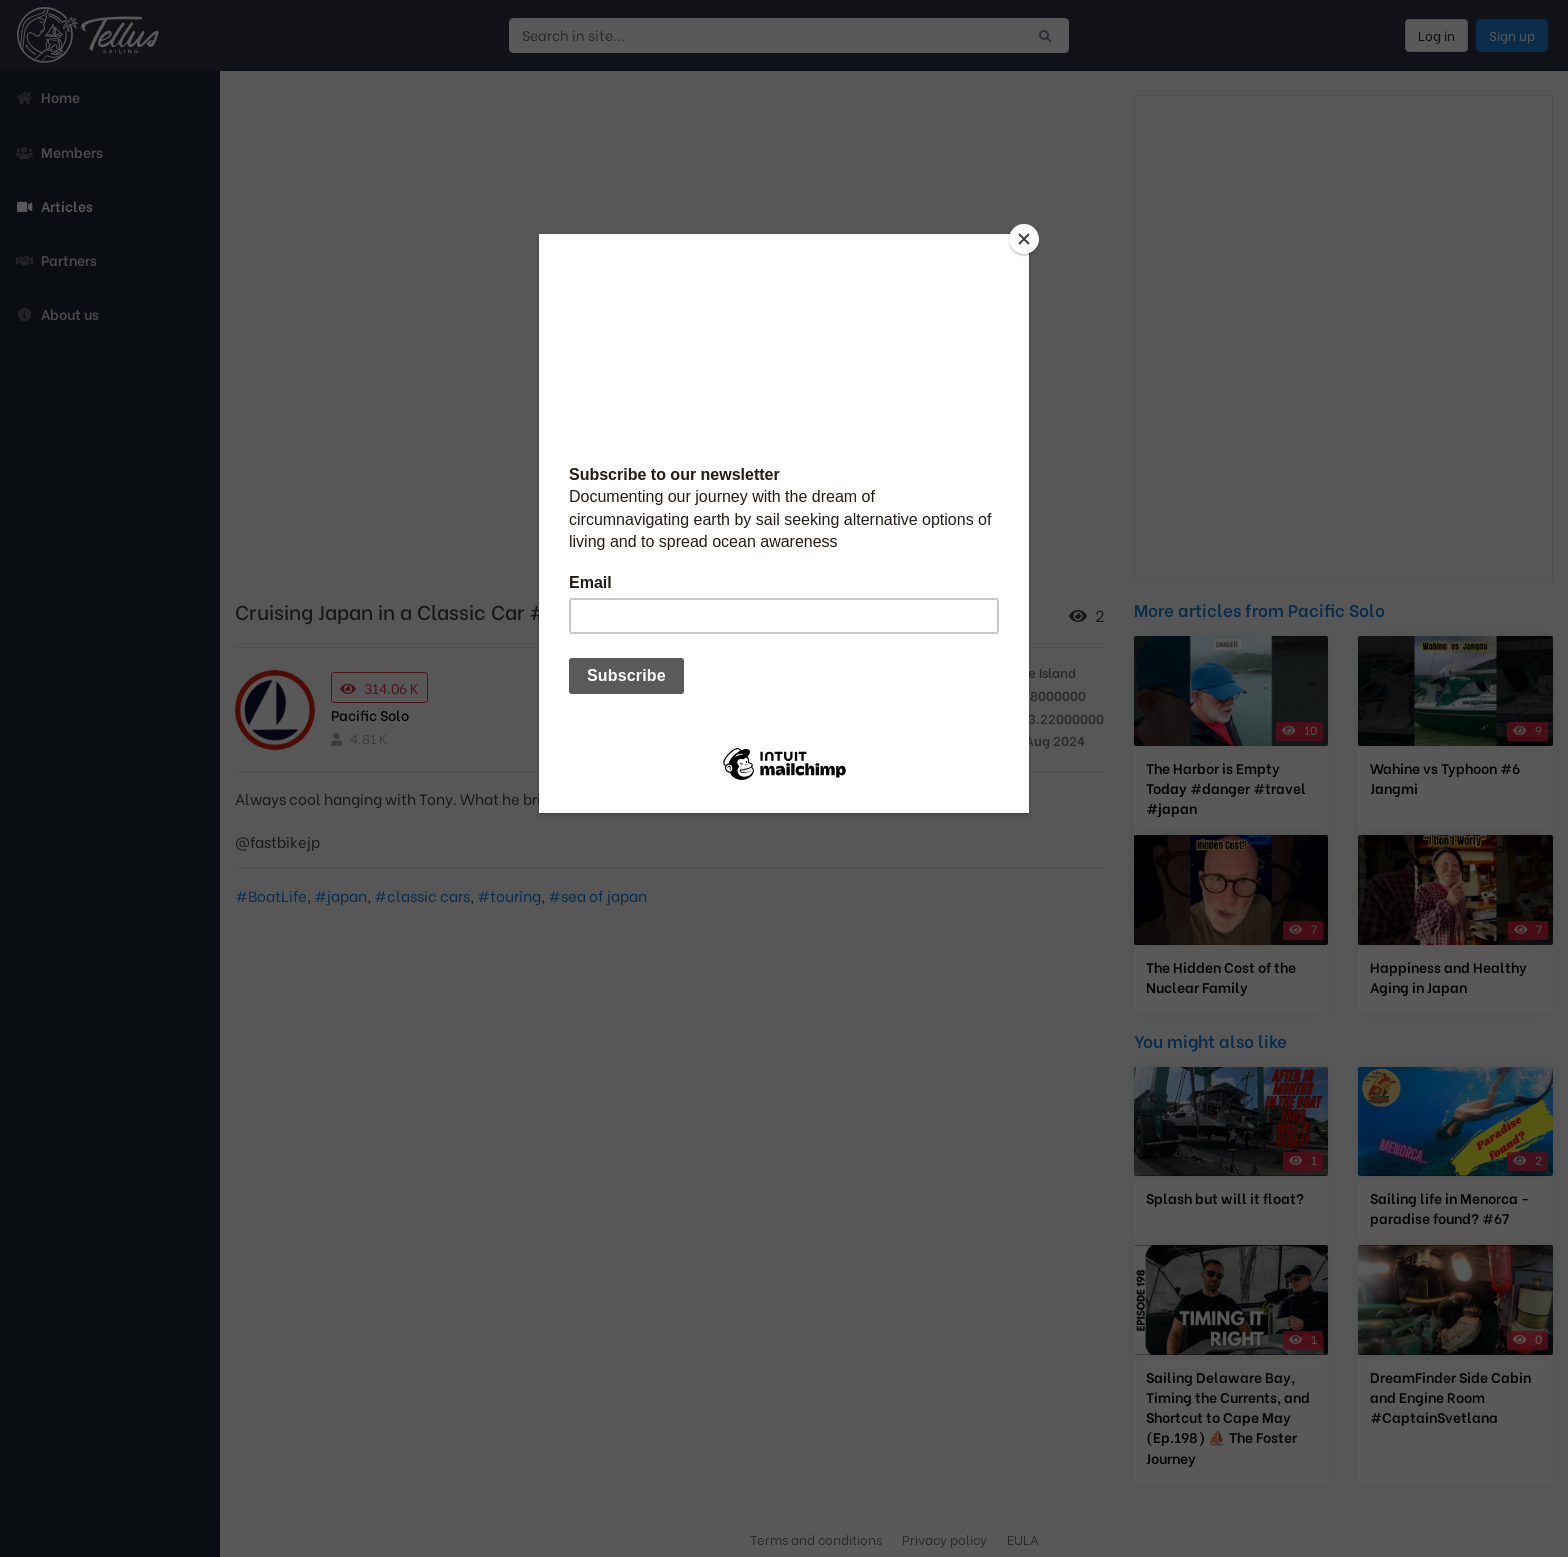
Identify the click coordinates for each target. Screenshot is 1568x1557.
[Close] (1024, 239)
